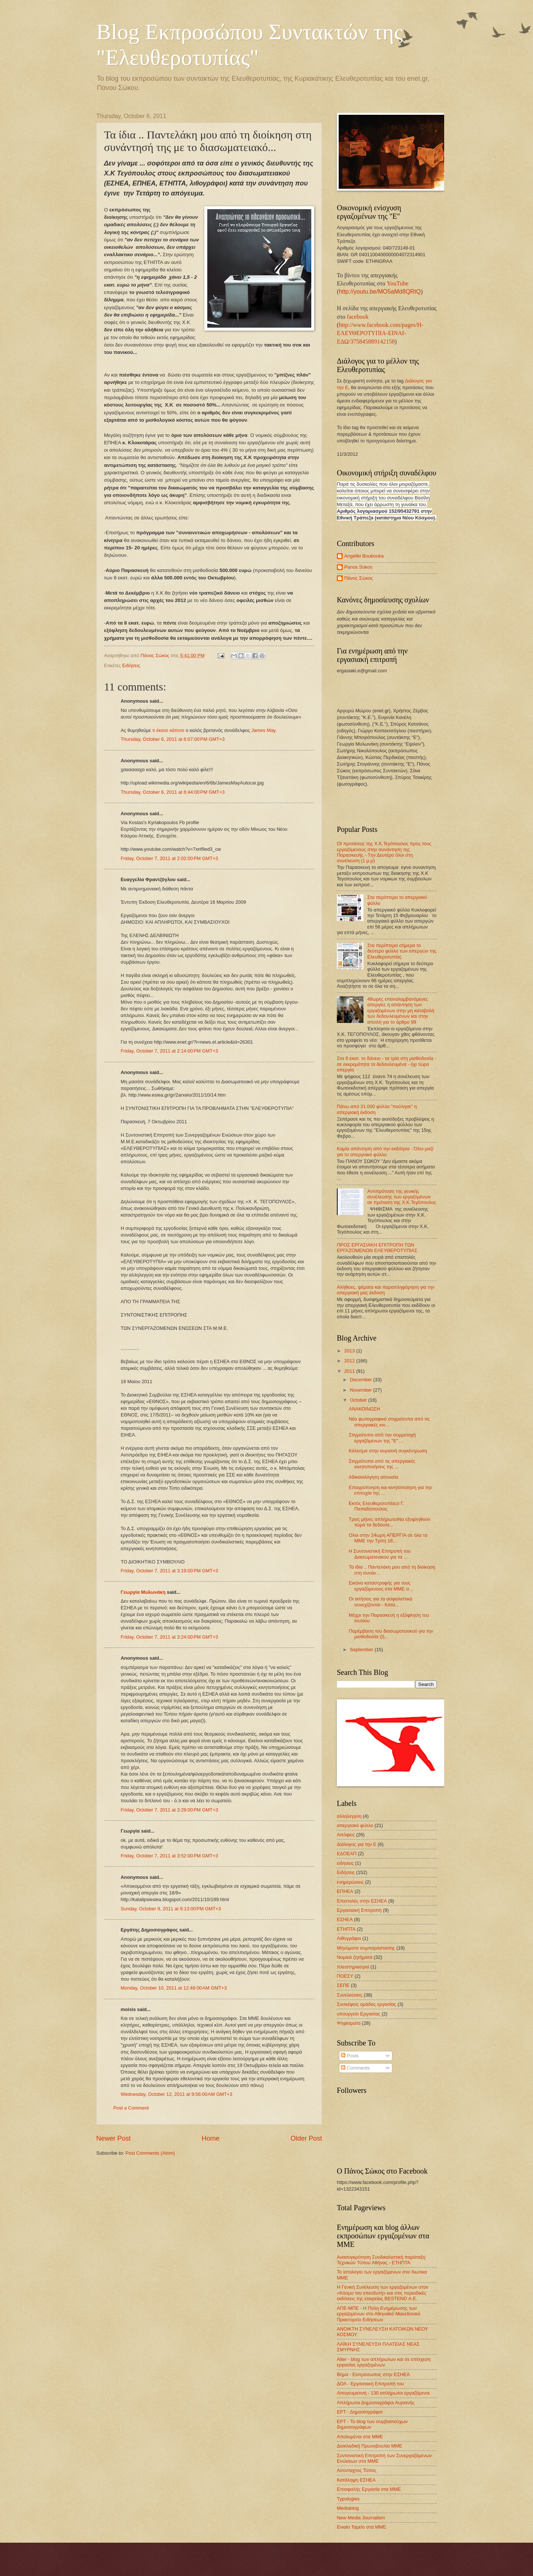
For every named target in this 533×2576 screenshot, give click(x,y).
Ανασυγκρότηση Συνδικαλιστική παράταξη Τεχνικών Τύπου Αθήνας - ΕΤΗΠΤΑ (381, 2259)
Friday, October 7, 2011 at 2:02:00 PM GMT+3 (169, 858)
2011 (350, 1371)
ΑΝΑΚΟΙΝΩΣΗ (364, 1409)
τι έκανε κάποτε (168, 730)
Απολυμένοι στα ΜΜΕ (360, 2436)
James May (263, 730)
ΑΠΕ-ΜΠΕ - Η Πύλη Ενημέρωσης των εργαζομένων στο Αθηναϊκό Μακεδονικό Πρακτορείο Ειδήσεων (378, 2313)
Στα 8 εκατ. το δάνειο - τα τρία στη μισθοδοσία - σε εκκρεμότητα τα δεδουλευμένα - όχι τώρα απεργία (386, 1064)
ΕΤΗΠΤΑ (346, 1929)
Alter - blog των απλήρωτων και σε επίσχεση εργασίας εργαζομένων (383, 2362)
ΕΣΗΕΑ (345, 1919)
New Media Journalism (361, 2517)
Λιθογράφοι (349, 1938)
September (362, 1649)
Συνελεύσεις (349, 1995)
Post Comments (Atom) (150, 2153)
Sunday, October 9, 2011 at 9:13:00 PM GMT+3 (171, 1908)
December (361, 1379)
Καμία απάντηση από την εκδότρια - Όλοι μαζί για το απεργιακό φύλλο (385, 1151)
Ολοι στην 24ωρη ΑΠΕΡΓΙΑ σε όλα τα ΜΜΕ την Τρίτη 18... (388, 1537)
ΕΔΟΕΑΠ (346, 1853)
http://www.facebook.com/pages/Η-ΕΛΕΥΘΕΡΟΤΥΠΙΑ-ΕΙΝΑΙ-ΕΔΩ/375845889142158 (380, 333)
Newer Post (113, 2138)
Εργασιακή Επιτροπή (359, 1910)
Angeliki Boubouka (364, 556)
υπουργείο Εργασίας (358, 2014)
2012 (350, 1361)
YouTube (397, 283)
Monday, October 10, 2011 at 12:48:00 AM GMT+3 (174, 1988)
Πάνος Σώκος (358, 578)
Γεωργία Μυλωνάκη (143, 1592)
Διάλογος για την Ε (356, 1844)
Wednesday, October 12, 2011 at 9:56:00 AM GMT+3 (176, 2094)
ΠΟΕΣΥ (345, 1976)
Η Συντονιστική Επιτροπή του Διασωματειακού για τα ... (379, 1553)
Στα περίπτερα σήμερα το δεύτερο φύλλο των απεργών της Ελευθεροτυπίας (401, 951)
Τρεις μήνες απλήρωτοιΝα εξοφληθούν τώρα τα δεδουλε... (389, 1522)
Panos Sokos (358, 567)
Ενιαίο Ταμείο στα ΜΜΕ (361, 2527)
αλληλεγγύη (349, 1816)
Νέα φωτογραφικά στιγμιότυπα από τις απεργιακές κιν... (389, 1421)
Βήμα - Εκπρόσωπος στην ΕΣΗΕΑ (373, 2374)
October (359, 1400)
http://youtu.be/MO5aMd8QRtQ (379, 291)
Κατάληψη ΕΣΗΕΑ (356, 2480)
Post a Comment (131, 2108)
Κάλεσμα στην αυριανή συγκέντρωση (388, 1450)
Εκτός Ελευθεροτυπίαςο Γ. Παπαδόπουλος (376, 1506)
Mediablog (348, 2508)
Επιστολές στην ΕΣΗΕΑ (362, 1901)
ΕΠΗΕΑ (345, 1891)
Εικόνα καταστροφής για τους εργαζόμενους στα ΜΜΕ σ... (381, 1585)
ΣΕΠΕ (343, 1985)
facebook (358, 317)
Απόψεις (346, 1834)
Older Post (306, 2138)
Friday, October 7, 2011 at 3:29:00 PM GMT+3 (169, 1810)
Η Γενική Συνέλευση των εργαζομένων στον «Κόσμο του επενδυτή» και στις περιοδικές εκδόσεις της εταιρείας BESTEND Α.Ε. (382, 2292)
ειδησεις (345, 1863)
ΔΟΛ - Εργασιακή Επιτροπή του (370, 2383)
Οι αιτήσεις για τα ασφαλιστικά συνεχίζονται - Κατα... (380, 1601)
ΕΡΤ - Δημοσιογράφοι (359, 2412)
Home (210, 2138)
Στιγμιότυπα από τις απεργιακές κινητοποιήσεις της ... (382, 1463)
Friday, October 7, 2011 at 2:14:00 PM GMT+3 (169, 1051)
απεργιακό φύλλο (355, 1825)
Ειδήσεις (131, 665)
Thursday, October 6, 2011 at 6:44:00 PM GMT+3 (173, 792)
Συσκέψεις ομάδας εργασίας (366, 2004)
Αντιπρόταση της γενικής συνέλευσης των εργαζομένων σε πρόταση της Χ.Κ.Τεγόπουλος (401, 1196)
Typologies (348, 2499)
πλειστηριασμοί (353, 1967)
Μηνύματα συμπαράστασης (366, 1948)
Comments (355, 2068)
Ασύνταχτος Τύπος (356, 2470)
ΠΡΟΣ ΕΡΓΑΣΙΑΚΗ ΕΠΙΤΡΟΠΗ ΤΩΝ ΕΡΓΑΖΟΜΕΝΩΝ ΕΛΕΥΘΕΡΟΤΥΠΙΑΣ (377, 1247)
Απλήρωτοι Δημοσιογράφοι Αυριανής (376, 2402)
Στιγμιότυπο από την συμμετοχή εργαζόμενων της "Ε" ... (382, 1437)
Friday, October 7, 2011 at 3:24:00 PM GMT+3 (169, 1637)
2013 (350, 1351)
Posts (350, 2055)
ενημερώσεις (350, 1882)
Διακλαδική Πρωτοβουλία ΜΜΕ (369, 2446)
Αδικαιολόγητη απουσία (373, 1477)
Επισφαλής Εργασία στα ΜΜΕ (369, 2489)
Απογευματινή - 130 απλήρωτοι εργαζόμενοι (383, 2393)
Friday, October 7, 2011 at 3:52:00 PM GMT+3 (169, 1856)
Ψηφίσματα (349, 2023)
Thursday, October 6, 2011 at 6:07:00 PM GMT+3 (173, 739)
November (361, 1390)
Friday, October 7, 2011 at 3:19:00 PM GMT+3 (169, 1570)
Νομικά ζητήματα (354, 1957)
